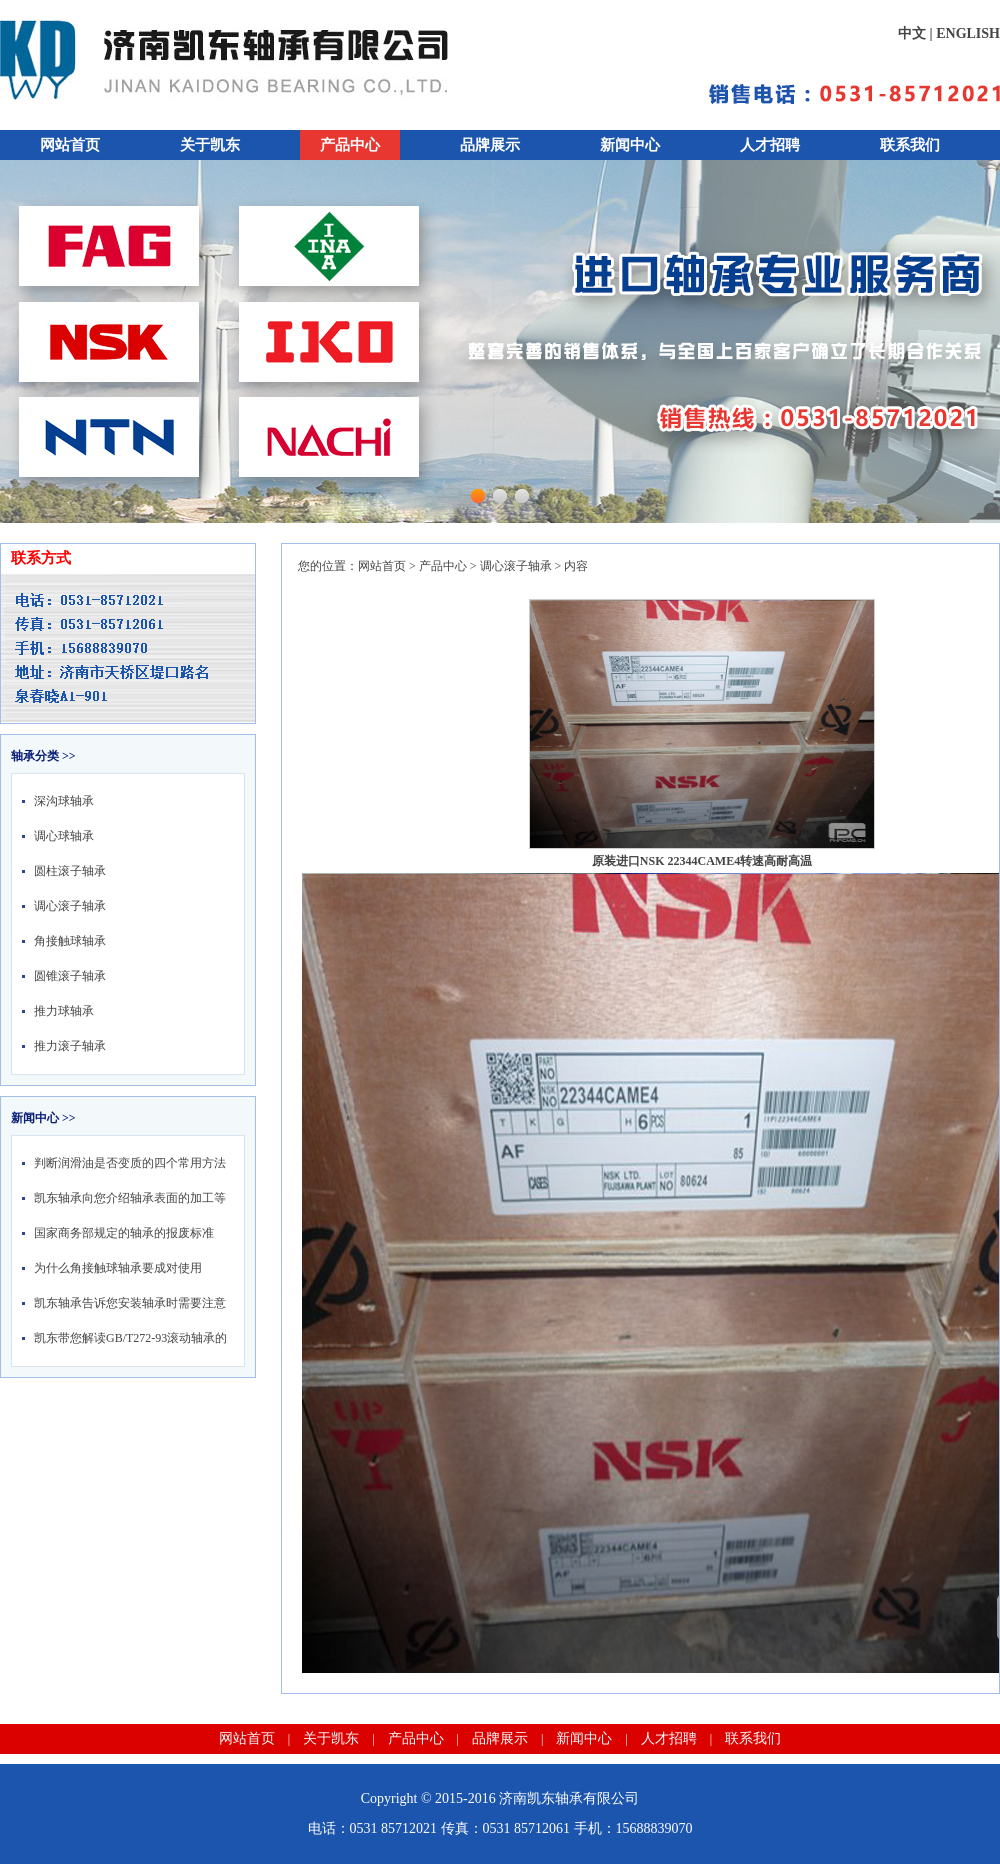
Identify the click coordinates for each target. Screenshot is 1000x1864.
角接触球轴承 (70, 941)
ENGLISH (968, 33)
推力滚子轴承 (70, 1046)
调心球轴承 (64, 836)
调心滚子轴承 (70, 906)
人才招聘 (770, 145)
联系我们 (910, 145)
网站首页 (70, 145)
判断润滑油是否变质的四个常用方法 (130, 1163)
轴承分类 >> (43, 756)
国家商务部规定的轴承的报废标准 (124, 1233)
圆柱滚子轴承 (70, 871)
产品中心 (350, 145)
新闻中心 (630, 145)
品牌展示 (490, 145)
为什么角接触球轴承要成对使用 (118, 1268)
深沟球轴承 (64, 801)
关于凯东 (210, 145)
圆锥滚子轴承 (70, 976)
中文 (912, 33)
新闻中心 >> (43, 1118)
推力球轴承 (64, 1011)
